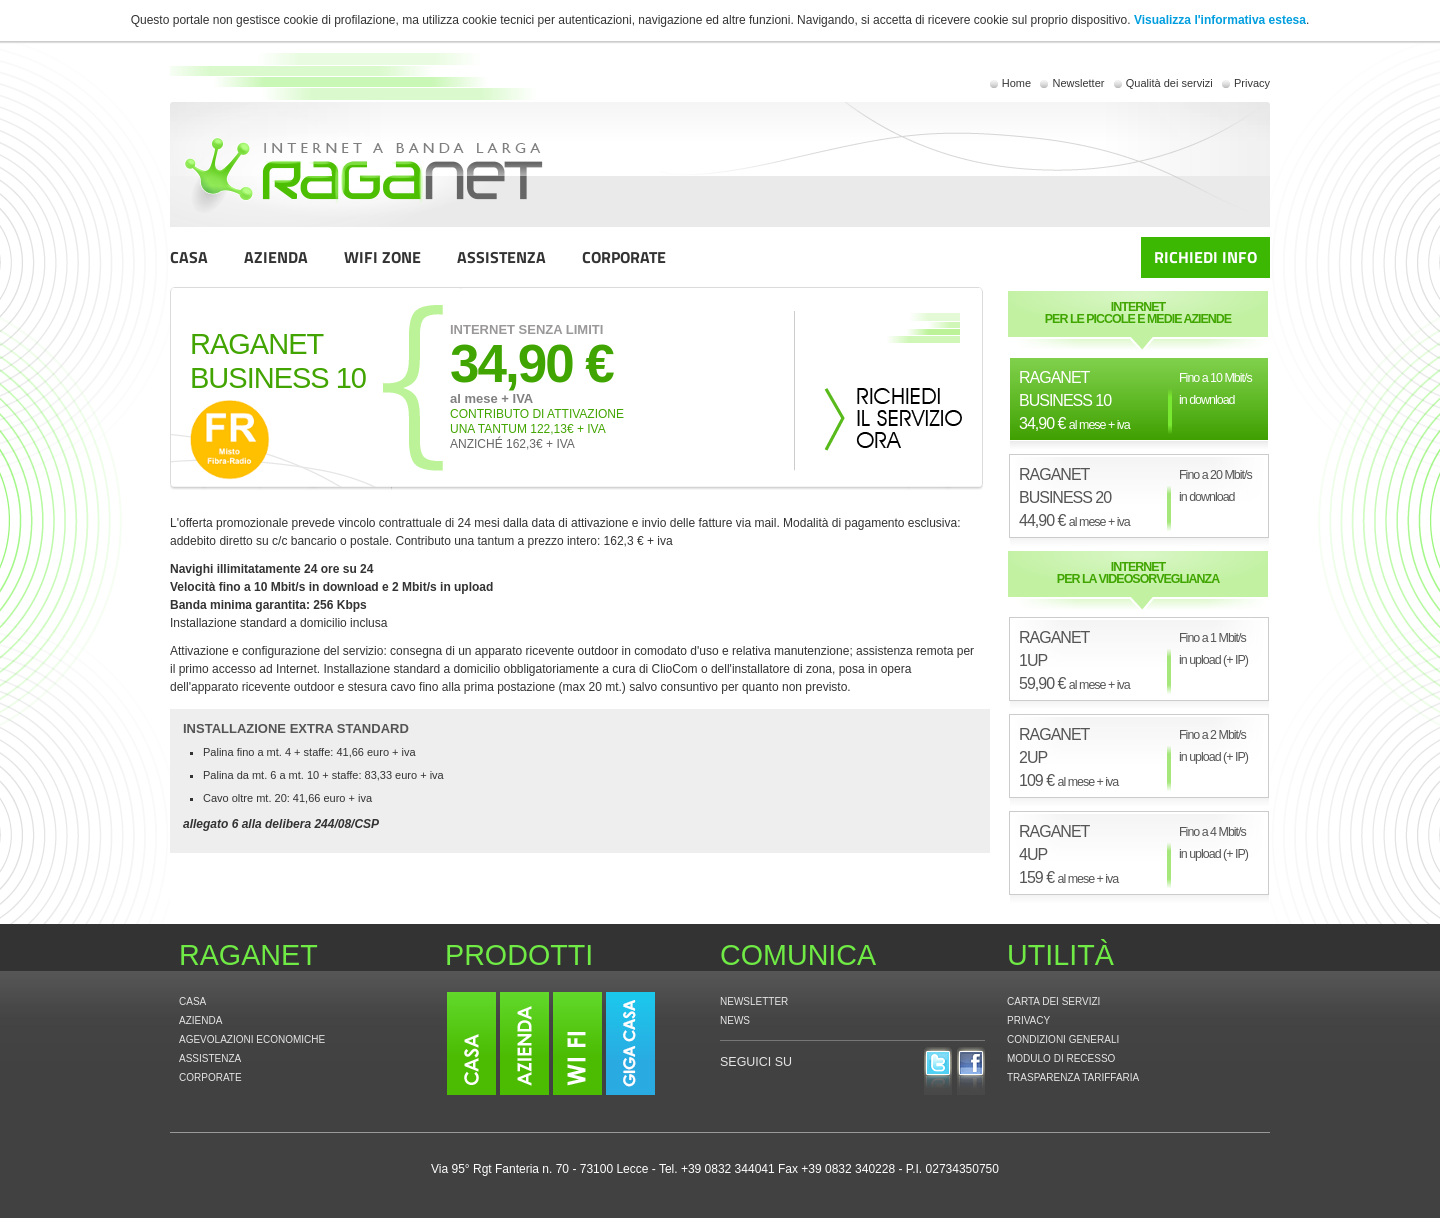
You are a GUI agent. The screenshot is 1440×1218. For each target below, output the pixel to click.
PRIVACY (1028, 1020)
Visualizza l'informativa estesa (1220, 20)
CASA (189, 257)
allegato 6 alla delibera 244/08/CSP (281, 824)
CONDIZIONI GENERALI (1063, 1039)
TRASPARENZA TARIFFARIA (1073, 1077)
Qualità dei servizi (1169, 83)
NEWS (735, 1020)
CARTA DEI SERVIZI (1053, 1001)
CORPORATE (624, 257)
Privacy (1252, 83)
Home (1016, 83)
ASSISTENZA (501, 257)
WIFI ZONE (382, 257)
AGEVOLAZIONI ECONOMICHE (252, 1039)
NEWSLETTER (754, 1001)
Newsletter (1078, 83)
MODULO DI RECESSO (1061, 1058)
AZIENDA (276, 257)
